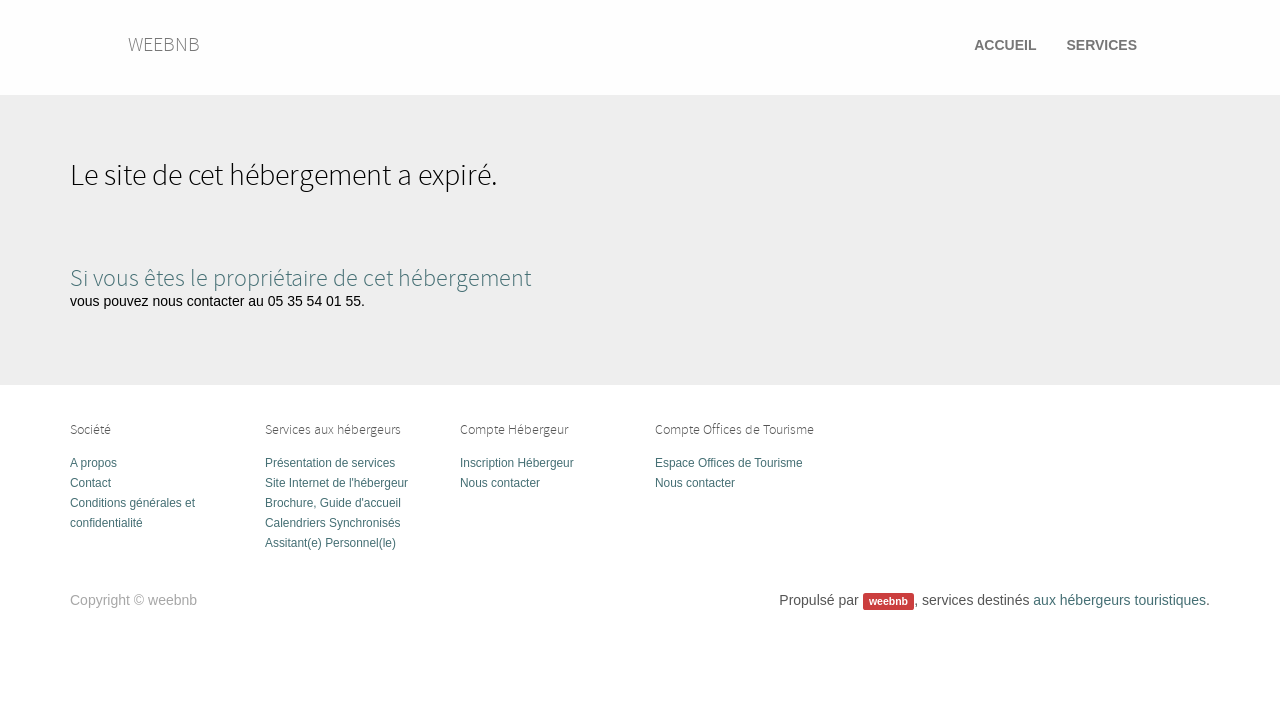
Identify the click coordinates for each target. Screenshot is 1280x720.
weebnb (164, 44)
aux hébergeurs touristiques (1119, 600)
